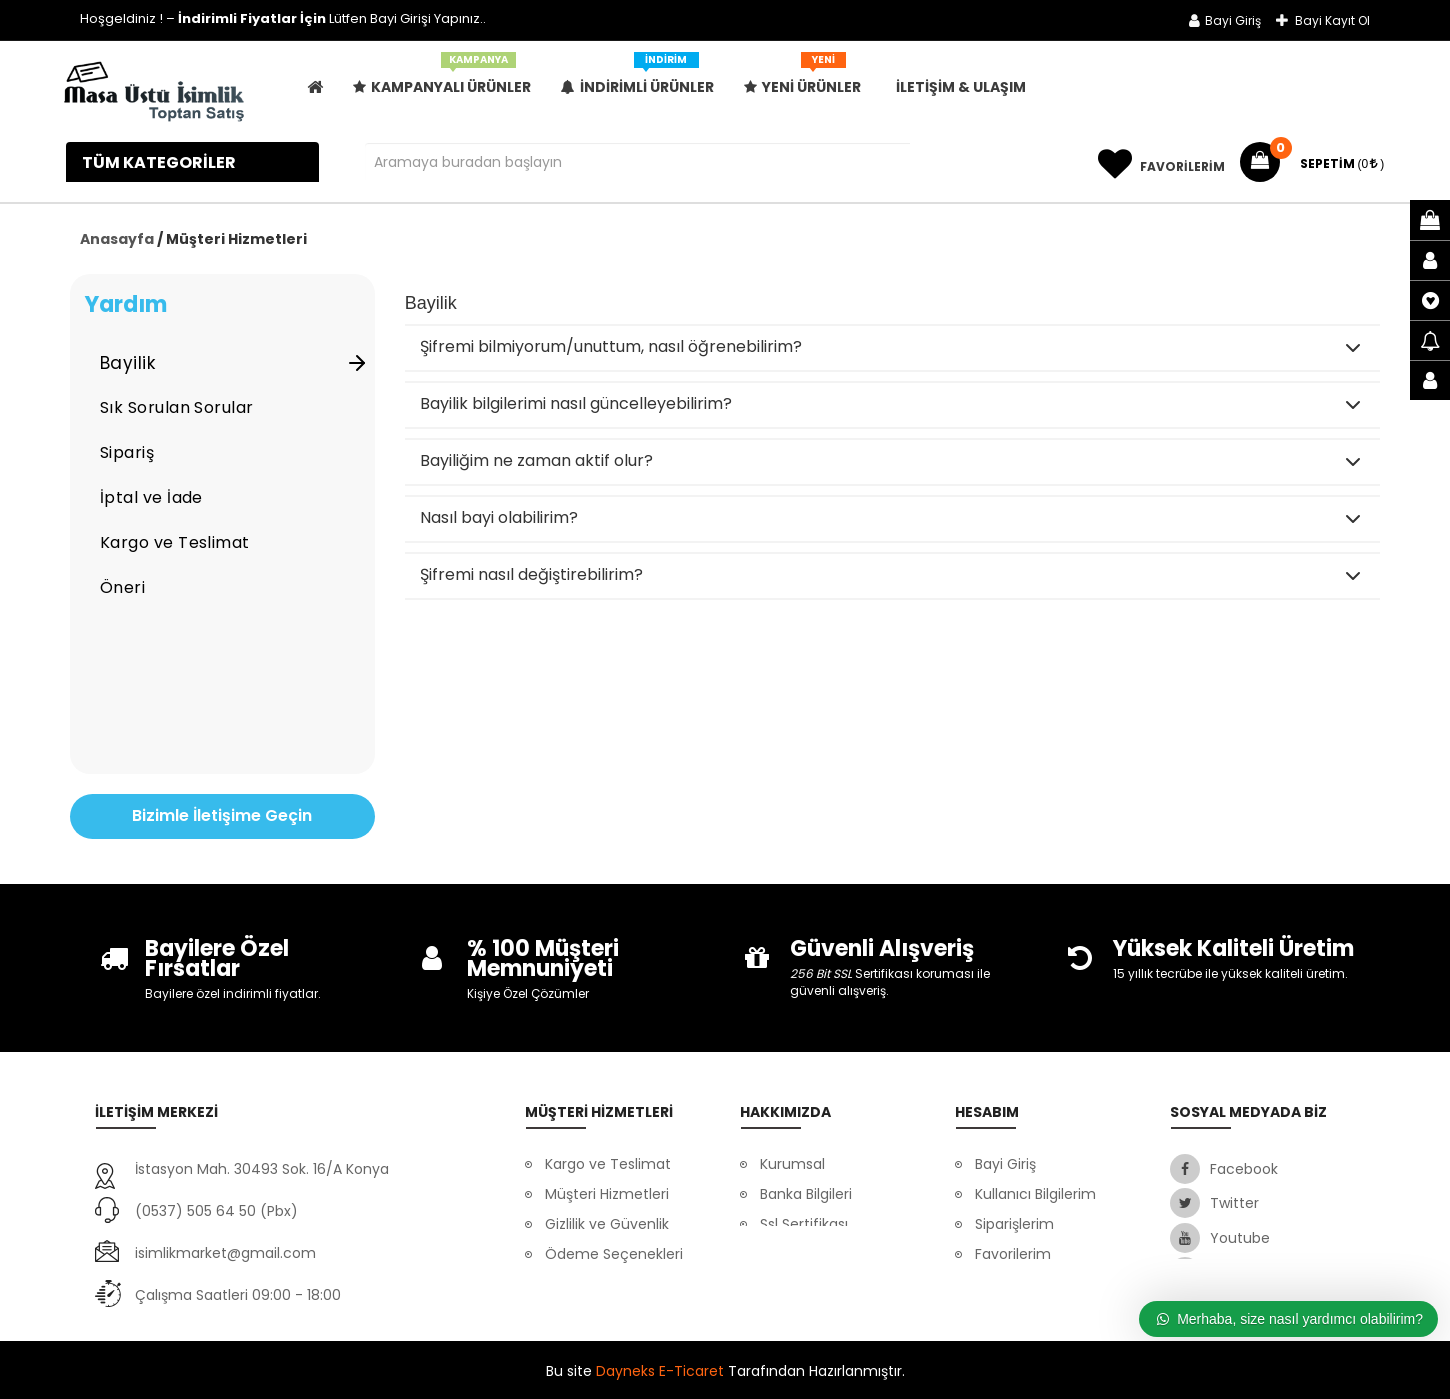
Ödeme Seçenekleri (614, 1254)
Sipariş (127, 452)
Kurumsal (792, 1164)
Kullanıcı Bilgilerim (1035, 1194)
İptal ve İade (151, 497)
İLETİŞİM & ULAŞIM (961, 87)
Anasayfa (117, 239)
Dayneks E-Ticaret (660, 1369)
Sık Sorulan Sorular (177, 407)
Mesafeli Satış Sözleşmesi (1022, 1299)
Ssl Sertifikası (804, 1224)
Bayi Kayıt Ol (1323, 20)
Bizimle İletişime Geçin (222, 815)
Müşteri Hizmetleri (607, 1194)
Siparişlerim (1014, 1224)
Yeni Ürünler (802, 79)
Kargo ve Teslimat (175, 542)
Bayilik (234, 363)
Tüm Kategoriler (160, 162)
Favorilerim (1013, 1254)
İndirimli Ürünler (637, 79)
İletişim (784, 1254)
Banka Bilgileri (806, 1194)
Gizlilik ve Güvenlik (607, 1224)
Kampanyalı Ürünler (442, 79)
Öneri (122, 587)
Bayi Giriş (1225, 20)
